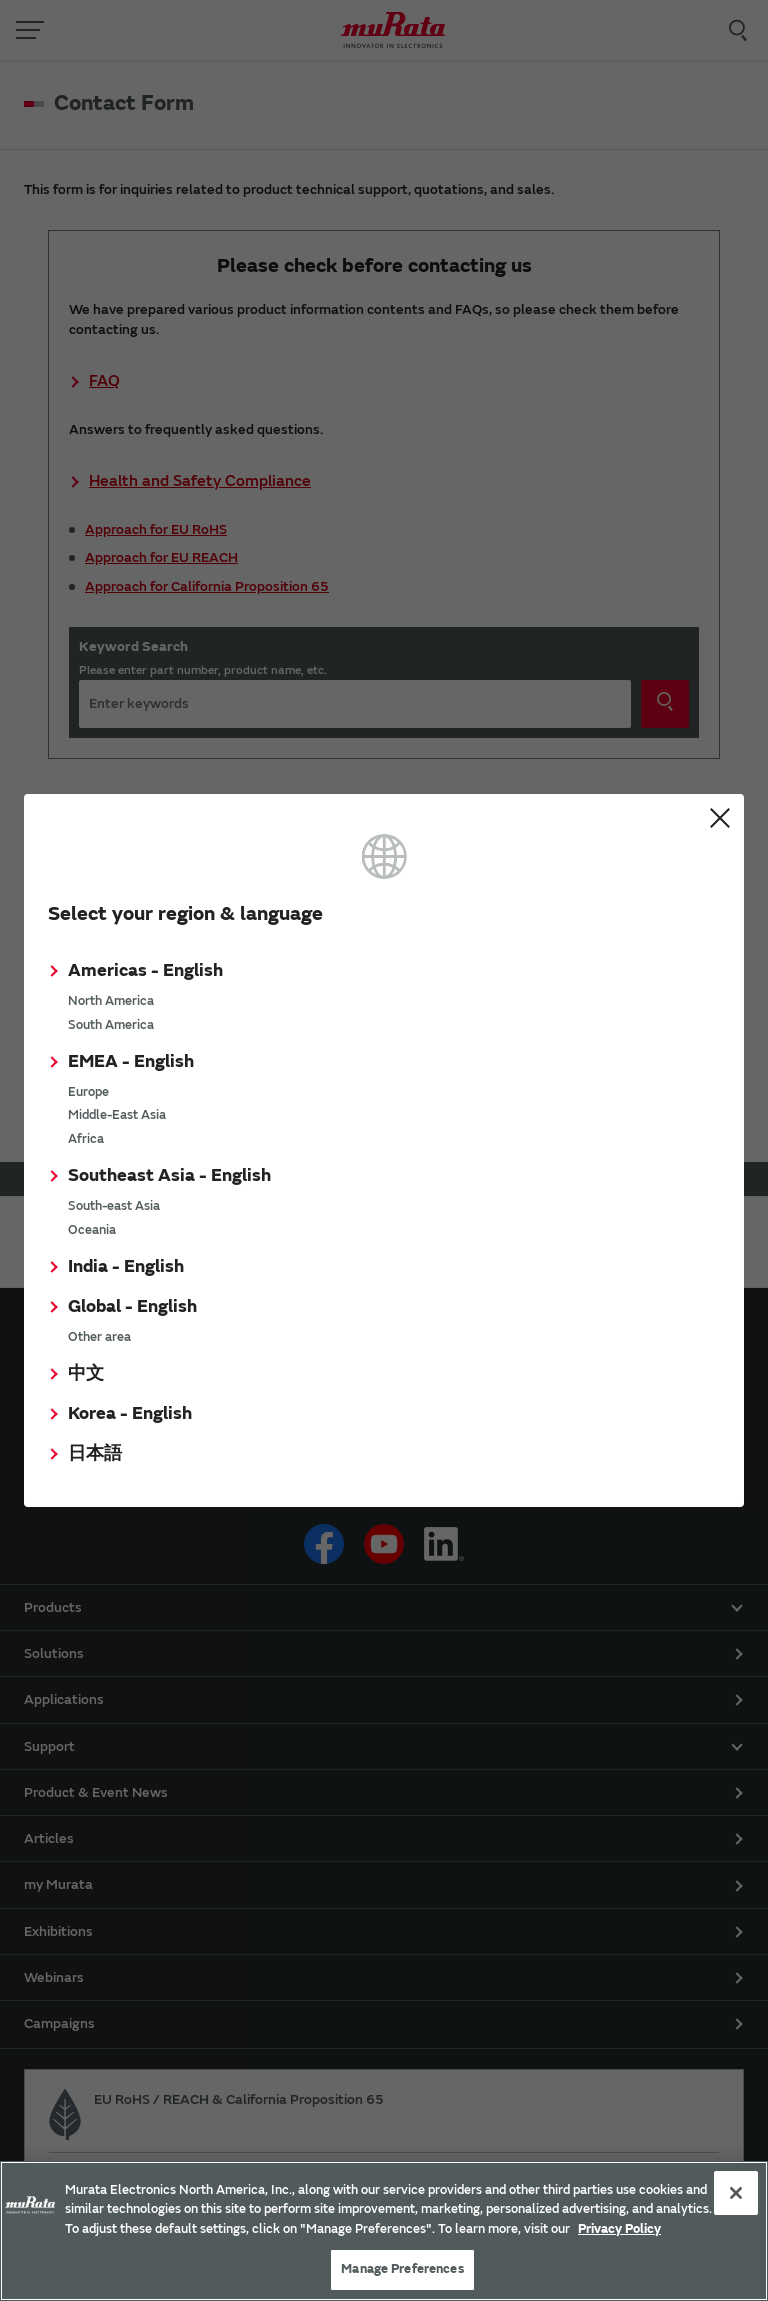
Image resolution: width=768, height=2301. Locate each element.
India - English (126, 1266)
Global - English (132, 1306)
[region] (384, 2231)
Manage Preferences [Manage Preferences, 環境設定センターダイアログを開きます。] (402, 2269)
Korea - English (130, 1413)
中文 (86, 1373)
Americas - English (145, 970)
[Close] (736, 2193)
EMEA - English (131, 1061)
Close (720, 818)
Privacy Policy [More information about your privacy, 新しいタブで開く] (619, 2229)
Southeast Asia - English (169, 1175)
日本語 (95, 1453)
